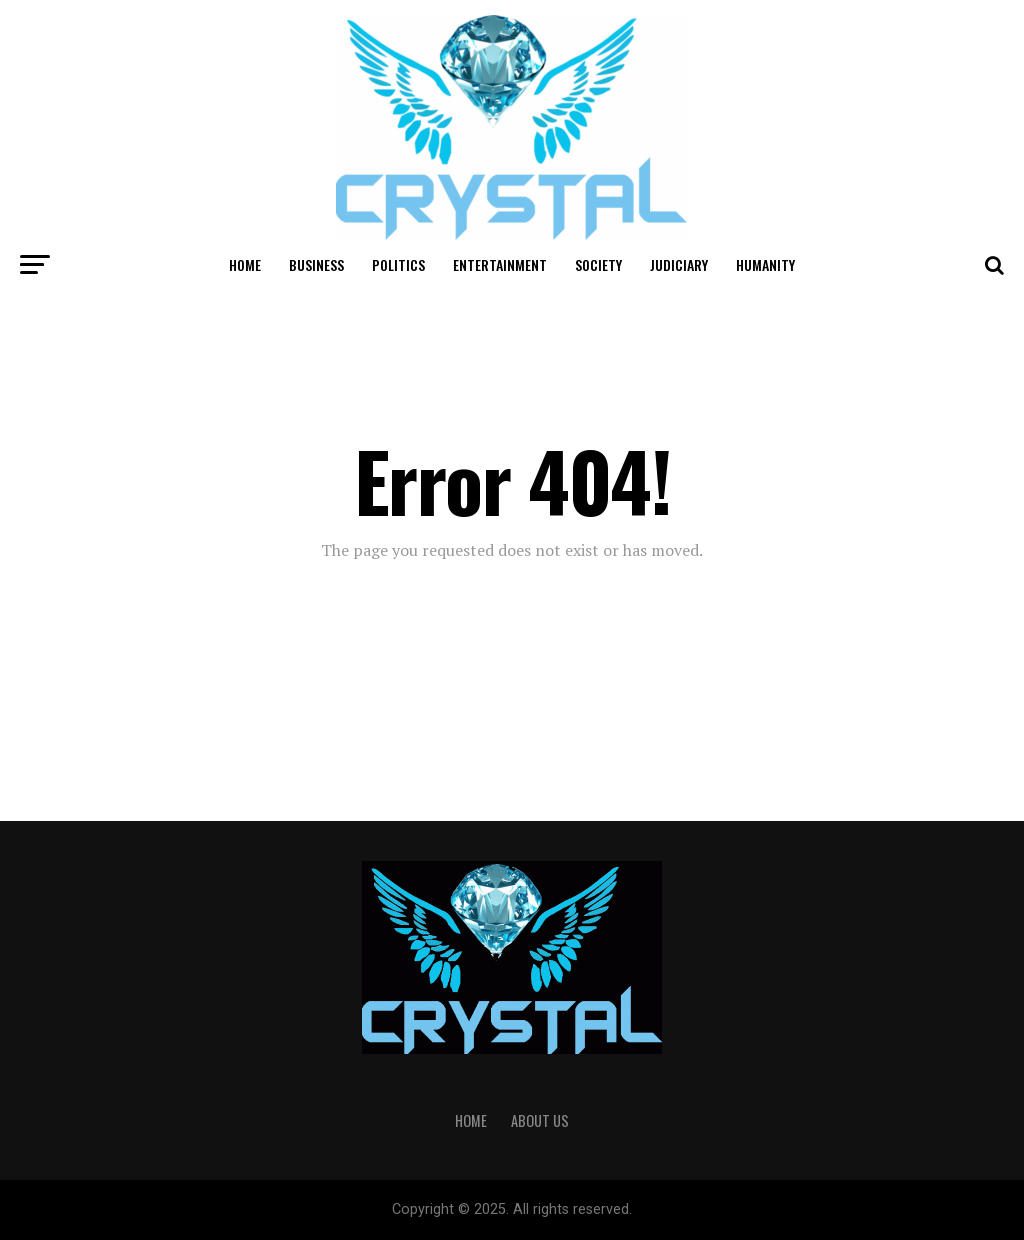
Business (316, 264)
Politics (398, 264)
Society (598, 264)
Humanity (765, 264)
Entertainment (500, 264)
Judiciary (679, 264)
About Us (540, 1120)
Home (245, 264)
